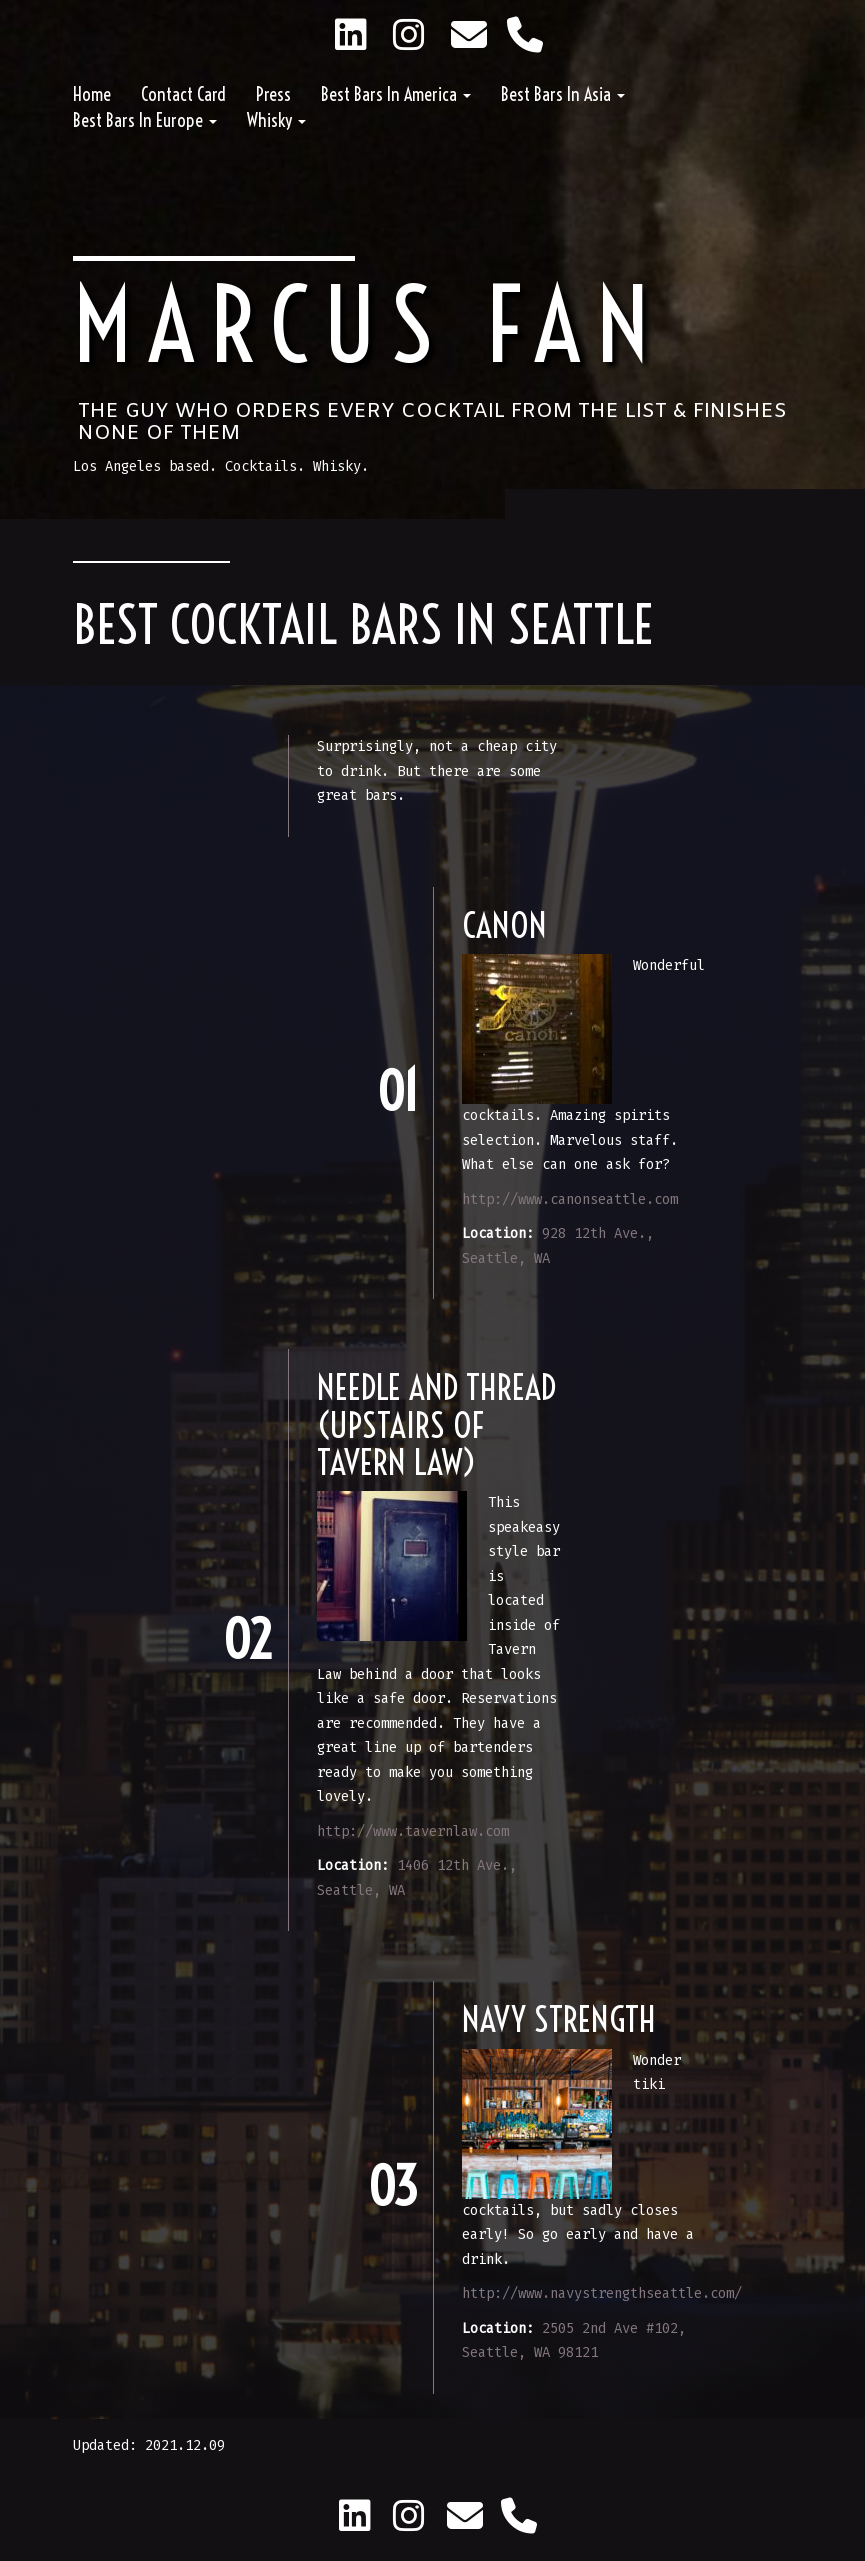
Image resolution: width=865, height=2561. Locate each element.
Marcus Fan (368, 325)
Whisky (276, 120)
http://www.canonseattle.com (570, 1199)
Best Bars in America (396, 94)
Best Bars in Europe (145, 120)
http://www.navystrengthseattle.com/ (602, 2293)
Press (273, 94)
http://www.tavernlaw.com (413, 1831)
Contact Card (183, 94)
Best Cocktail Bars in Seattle (363, 625)
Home (92, 94)
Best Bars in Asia (563, 94)
